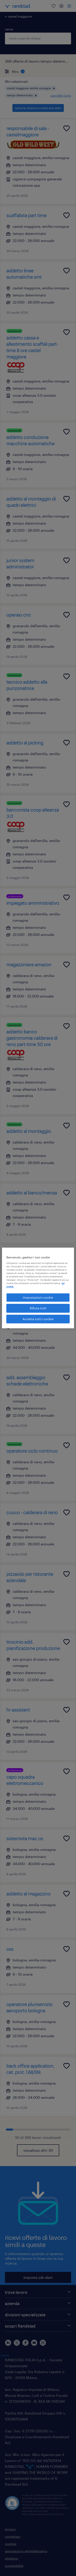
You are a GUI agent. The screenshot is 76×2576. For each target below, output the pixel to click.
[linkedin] (8, 2343)
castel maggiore (20, 16)
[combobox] (38, 38)
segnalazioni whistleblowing (26, 2551)
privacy (10, 2529)
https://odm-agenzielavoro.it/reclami (42, 2514)
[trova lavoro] (38, 2292)
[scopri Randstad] (38, 2326)
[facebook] (25, 2343)
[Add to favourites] (66, 128)
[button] (54, 88)
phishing (11, 2558)
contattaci (12, 2536)
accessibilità (14, 2566)
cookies (10, 2544)
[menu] (69, 5)
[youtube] (34, 2343)
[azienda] (38, 2303)
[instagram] (43, 2343)
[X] (17, 2343)
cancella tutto (60, 95)
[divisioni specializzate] (38, 2314)
